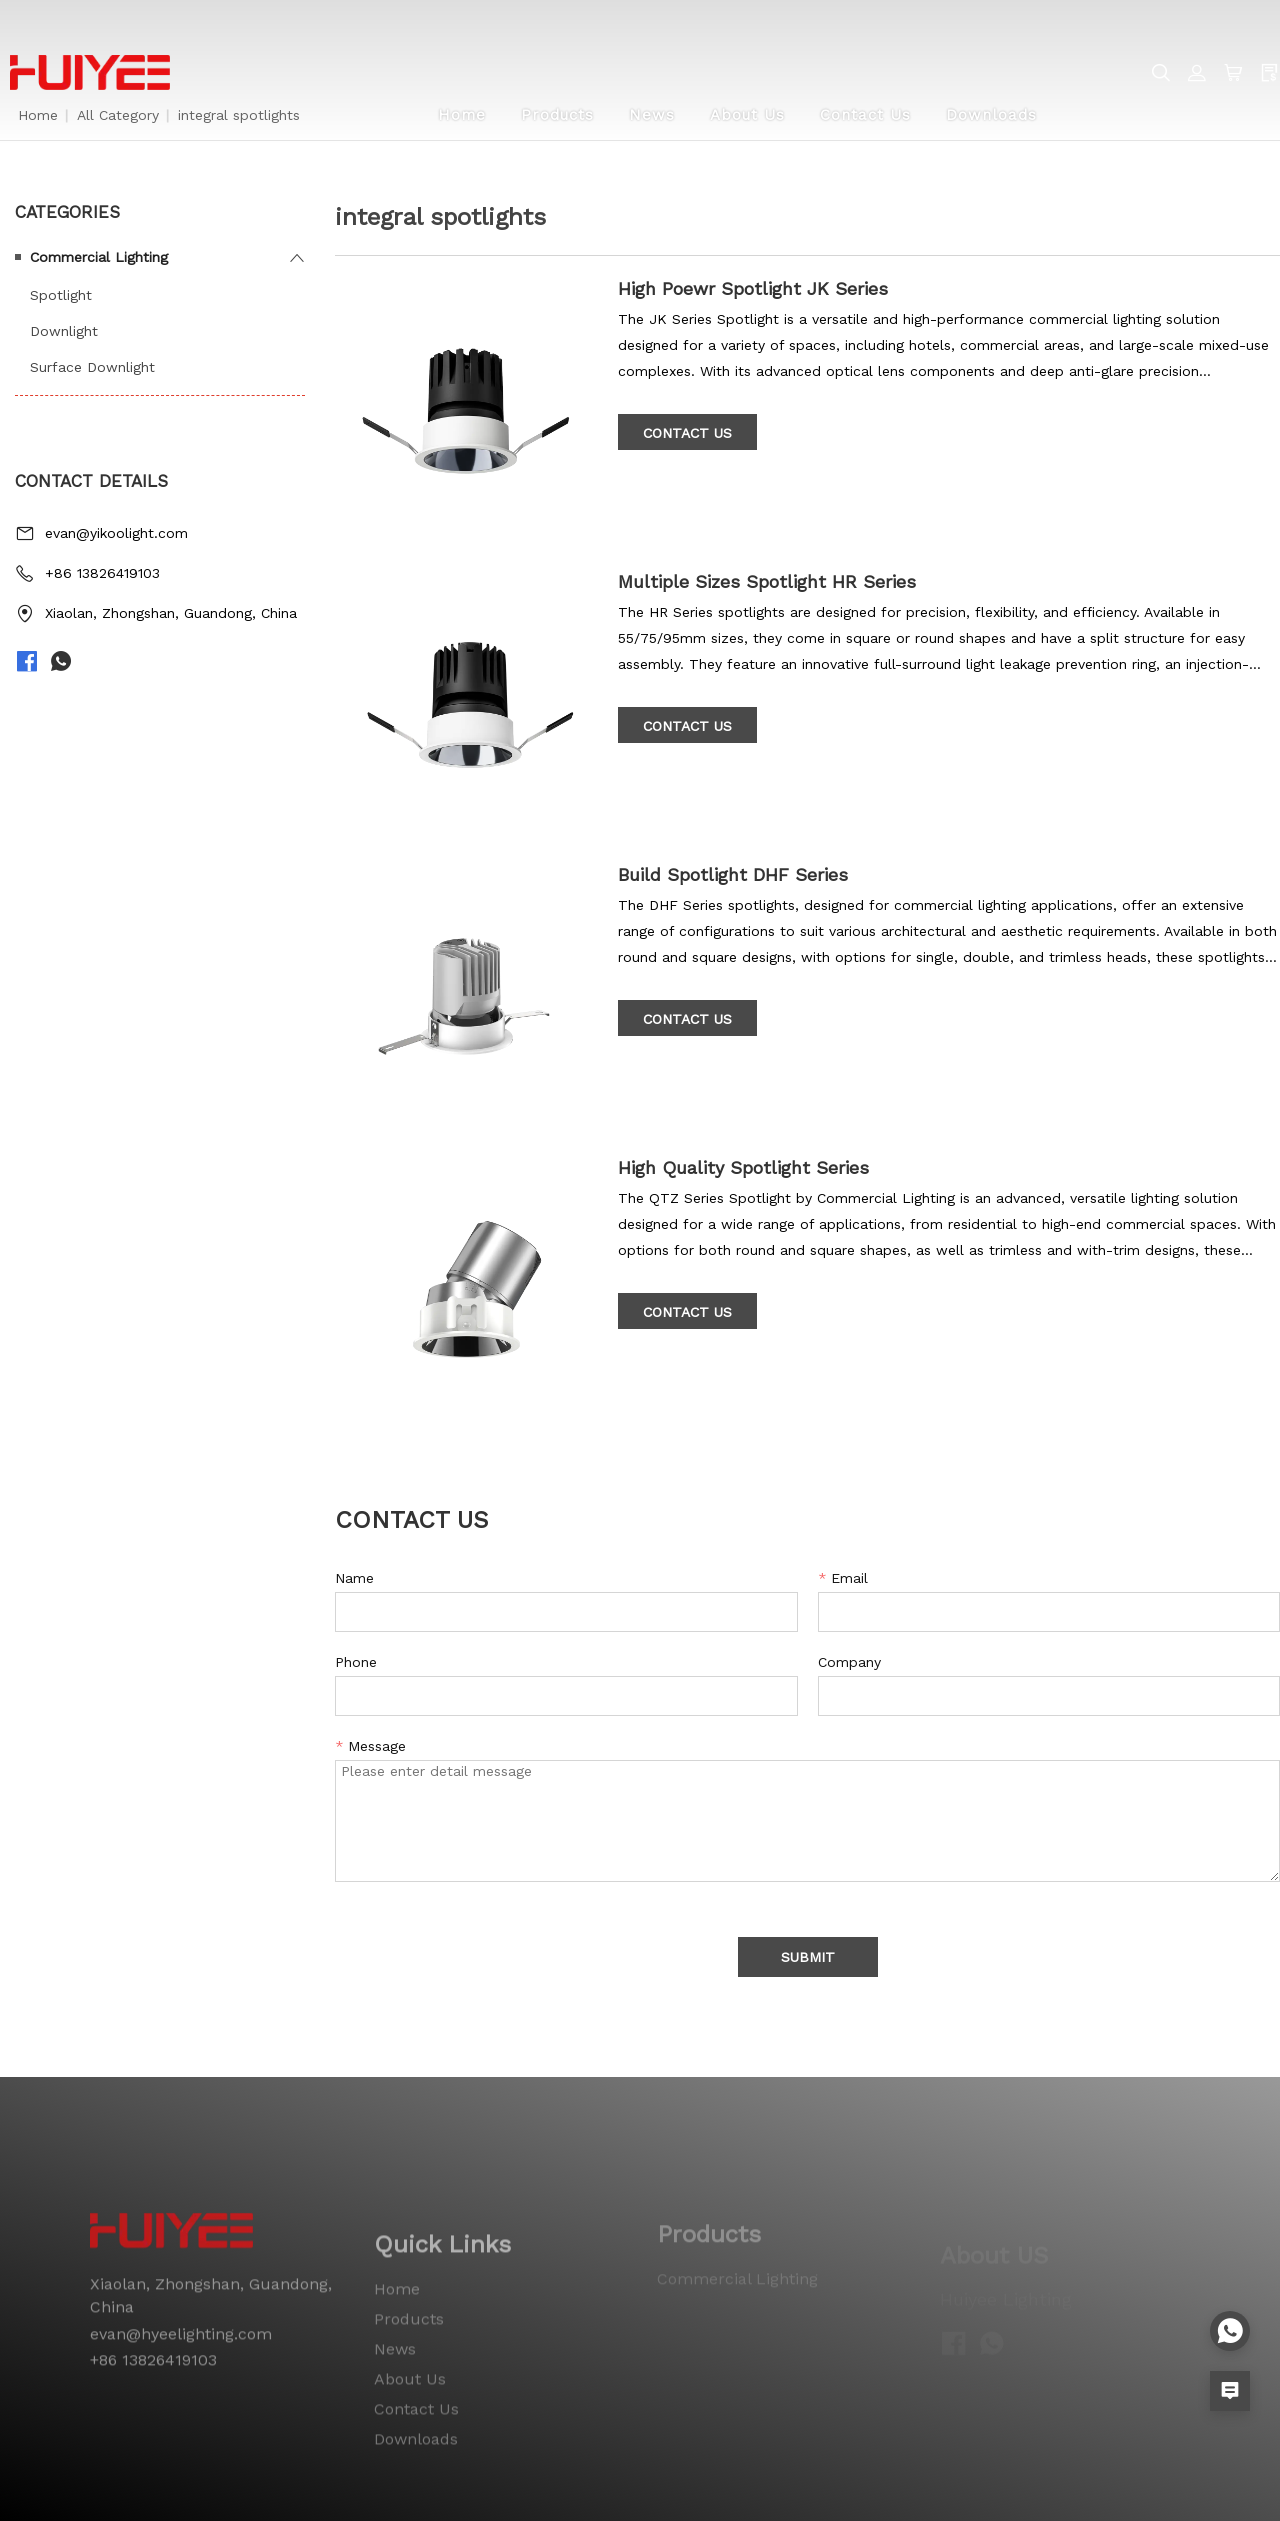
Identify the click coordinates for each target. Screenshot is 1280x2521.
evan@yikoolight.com (116, 533)
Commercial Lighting (99, 257)
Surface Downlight (92, 367)
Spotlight (61, 295)
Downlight (64, 331)
